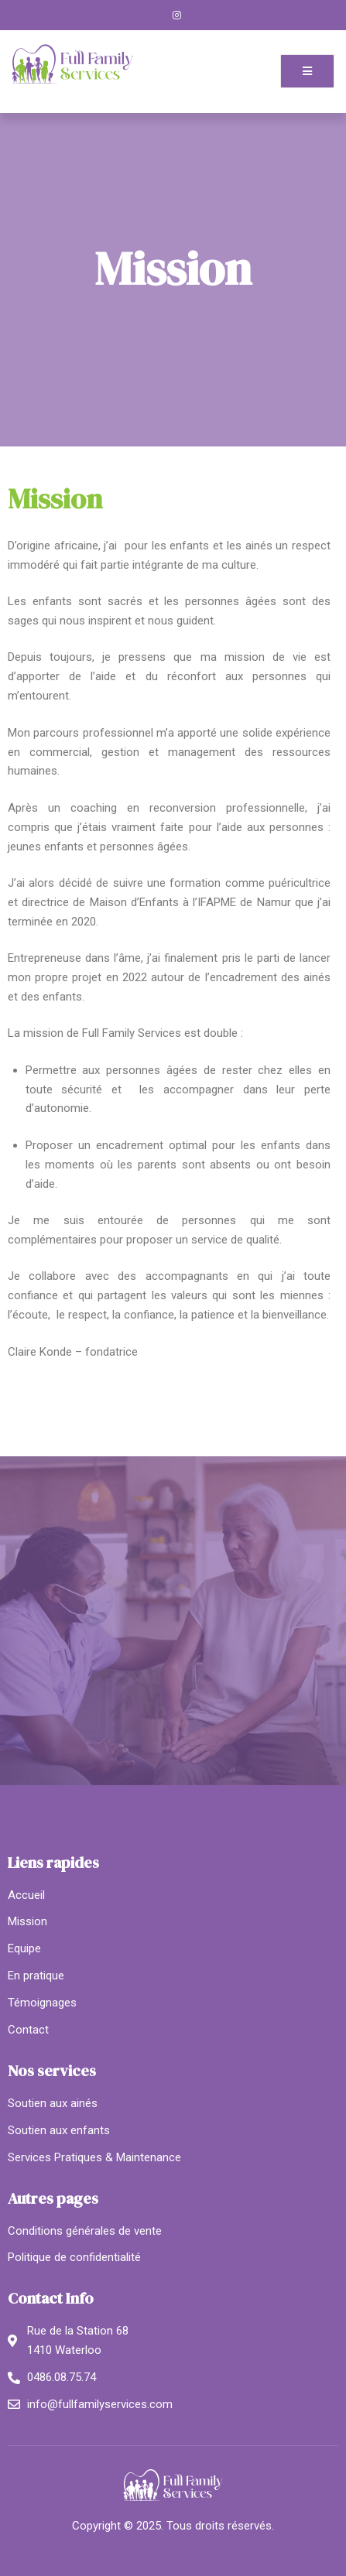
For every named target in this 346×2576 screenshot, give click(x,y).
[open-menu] (307, 71)
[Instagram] (177, 15)
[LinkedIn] (202, 15)
